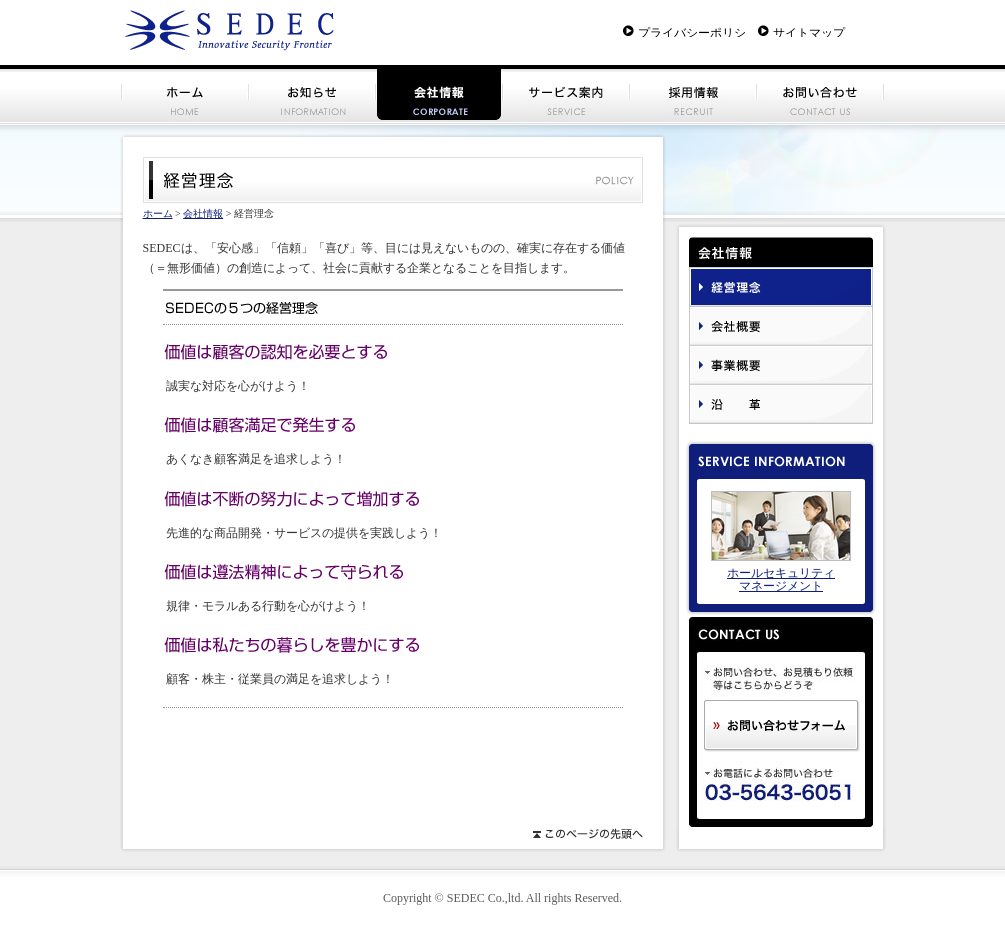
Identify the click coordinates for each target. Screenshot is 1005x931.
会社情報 (203, 213)
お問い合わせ (819, 93)
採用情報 (692, 93)
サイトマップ (809, 31)
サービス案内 (565, 93)
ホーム (184, 93)
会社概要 (781, 326)
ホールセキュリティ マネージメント (781, 579)
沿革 (781, 404)
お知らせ (311, 93)
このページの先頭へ (586, 834)
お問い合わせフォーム (782, 726)
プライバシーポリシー (692, 31)
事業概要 (781, 365)
